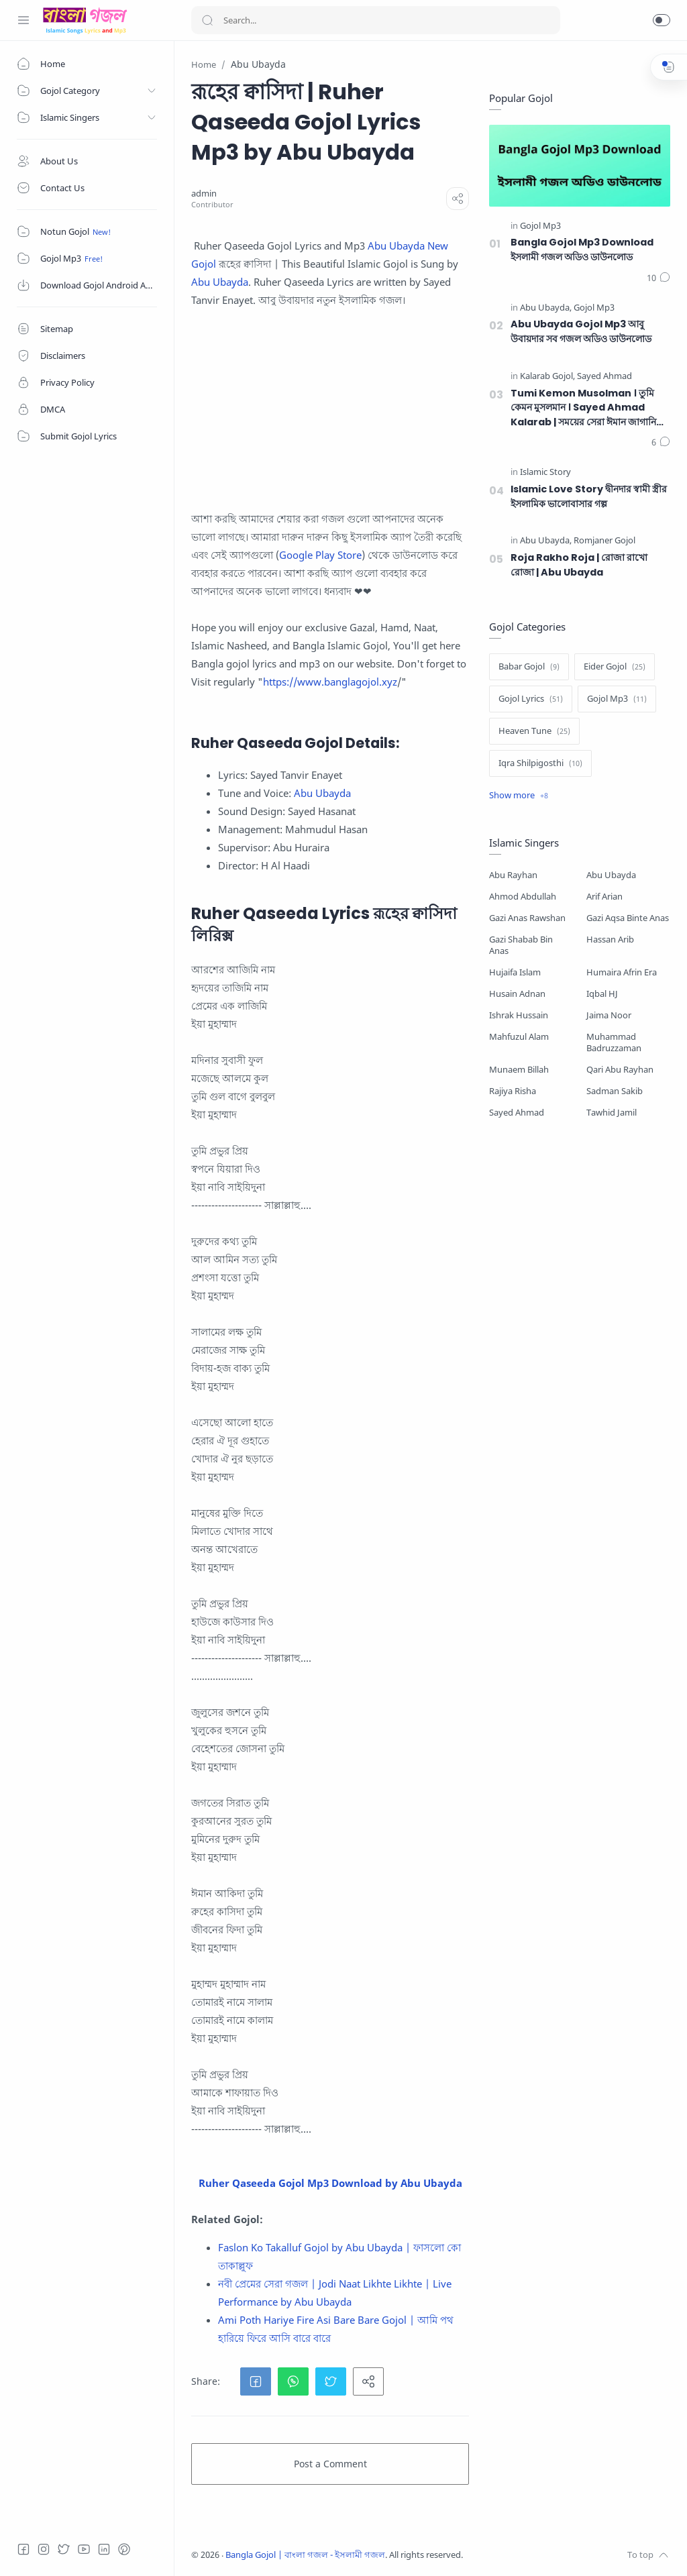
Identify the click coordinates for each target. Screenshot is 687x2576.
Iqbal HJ (602, 994)
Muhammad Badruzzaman (613, 1042)
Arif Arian (604, 896)
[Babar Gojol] (529, 666)
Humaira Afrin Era (621, 972)
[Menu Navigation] (23, 20)
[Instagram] (43, 2549)
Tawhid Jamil (611, 1112)
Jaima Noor (608, 1015)
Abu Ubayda (219, 281)
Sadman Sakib (614, 1091)
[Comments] (658, 278)
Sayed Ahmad (516, 1112)
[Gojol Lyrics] (530, 699)
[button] (661, 20)
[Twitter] (63, 2549)
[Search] (375, 20)
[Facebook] (23, 2549)
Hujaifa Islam (515, 972)
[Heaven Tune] (534, 731)
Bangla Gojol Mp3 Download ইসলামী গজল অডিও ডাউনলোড (582, 249)
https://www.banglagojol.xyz (330, 681)
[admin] (204, 193)
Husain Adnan (517, 994)
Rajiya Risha (512, 1091)
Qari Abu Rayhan (619, 1069)
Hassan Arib (610, 939)
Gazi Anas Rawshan (527, 918)
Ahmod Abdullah (522, 896)
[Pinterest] (124, 2549)
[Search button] (207, 20)
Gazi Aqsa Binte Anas (627, 918)
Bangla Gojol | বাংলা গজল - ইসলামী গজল (305, 2555)
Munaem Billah (519, 1069)
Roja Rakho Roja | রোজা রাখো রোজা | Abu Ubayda (579, 565)
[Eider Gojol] (614, 666)
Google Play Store (320, 554)
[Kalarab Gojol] (547, 376)
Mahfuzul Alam (519, 1036)
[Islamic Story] (545, 472)
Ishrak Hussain (518, 1015)
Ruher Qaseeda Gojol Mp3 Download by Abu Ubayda (330, 2183)
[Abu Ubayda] (546, 308)
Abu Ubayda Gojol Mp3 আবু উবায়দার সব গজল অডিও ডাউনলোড (581, 331)
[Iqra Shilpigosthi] (540, 763)
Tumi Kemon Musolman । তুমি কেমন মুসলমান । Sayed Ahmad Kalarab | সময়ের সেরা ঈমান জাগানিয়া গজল (587, 408)
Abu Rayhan (513, 875)
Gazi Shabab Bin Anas (521, 945)
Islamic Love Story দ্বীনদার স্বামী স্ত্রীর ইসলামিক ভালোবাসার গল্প (589, 496)
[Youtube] (84, 2549)
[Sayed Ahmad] (604, 376)
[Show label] (518, 795)
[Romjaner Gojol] (604, 541)
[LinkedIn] (104, 2549)
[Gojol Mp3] (540, 226)
